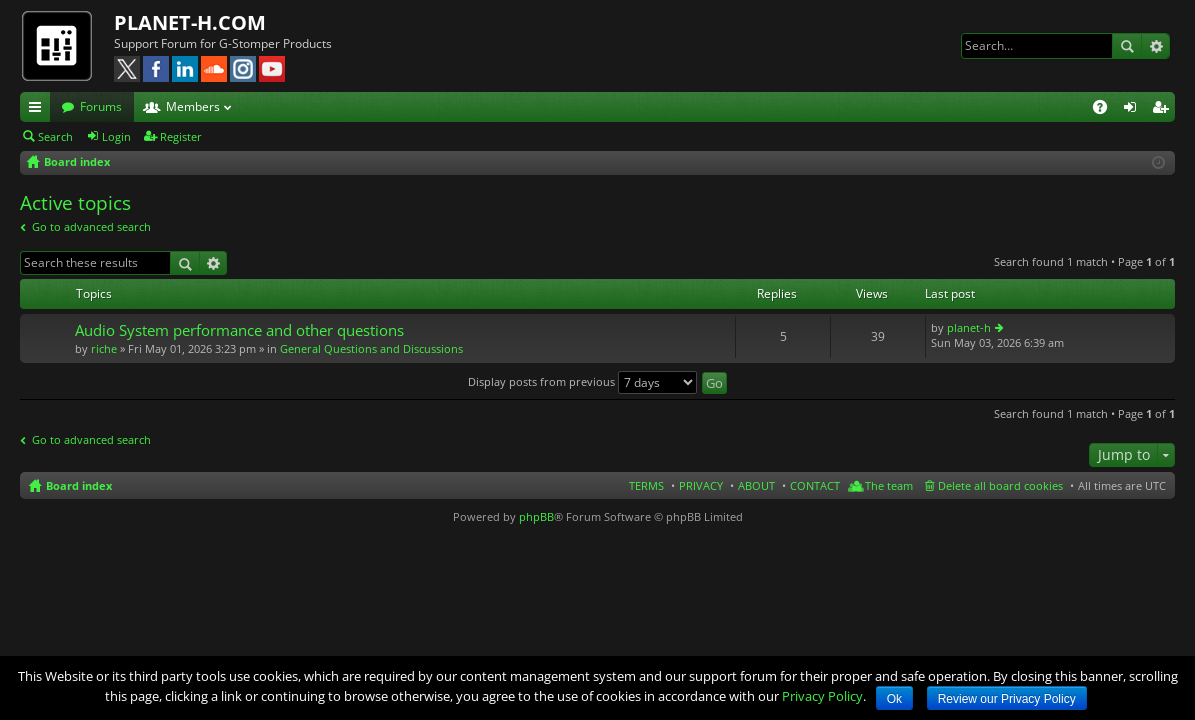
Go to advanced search (91, 226)
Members (193, 106)
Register (181, 136)
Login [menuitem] (1134, 110)
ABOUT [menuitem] (756, 485)
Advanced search (1155, 46)
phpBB (536, 516)
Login (116, 136)
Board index (79, 485)
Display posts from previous (582, 381)
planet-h (969, 327)
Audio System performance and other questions (239, 330)
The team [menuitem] (889, 485)
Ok (894, 699)
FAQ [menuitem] (1106, 110)
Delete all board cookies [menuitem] (1000, 485)
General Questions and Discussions (371, 348)
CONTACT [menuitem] (815, 485)
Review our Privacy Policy (1007, 699)
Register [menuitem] (1164, 110)
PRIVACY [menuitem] (701, 485)
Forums (101, 106)
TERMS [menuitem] (646, 485)
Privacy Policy (822, 696)
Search (1127, 46)
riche (104, 348)
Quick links (39, 110)
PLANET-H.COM (190, 22)
